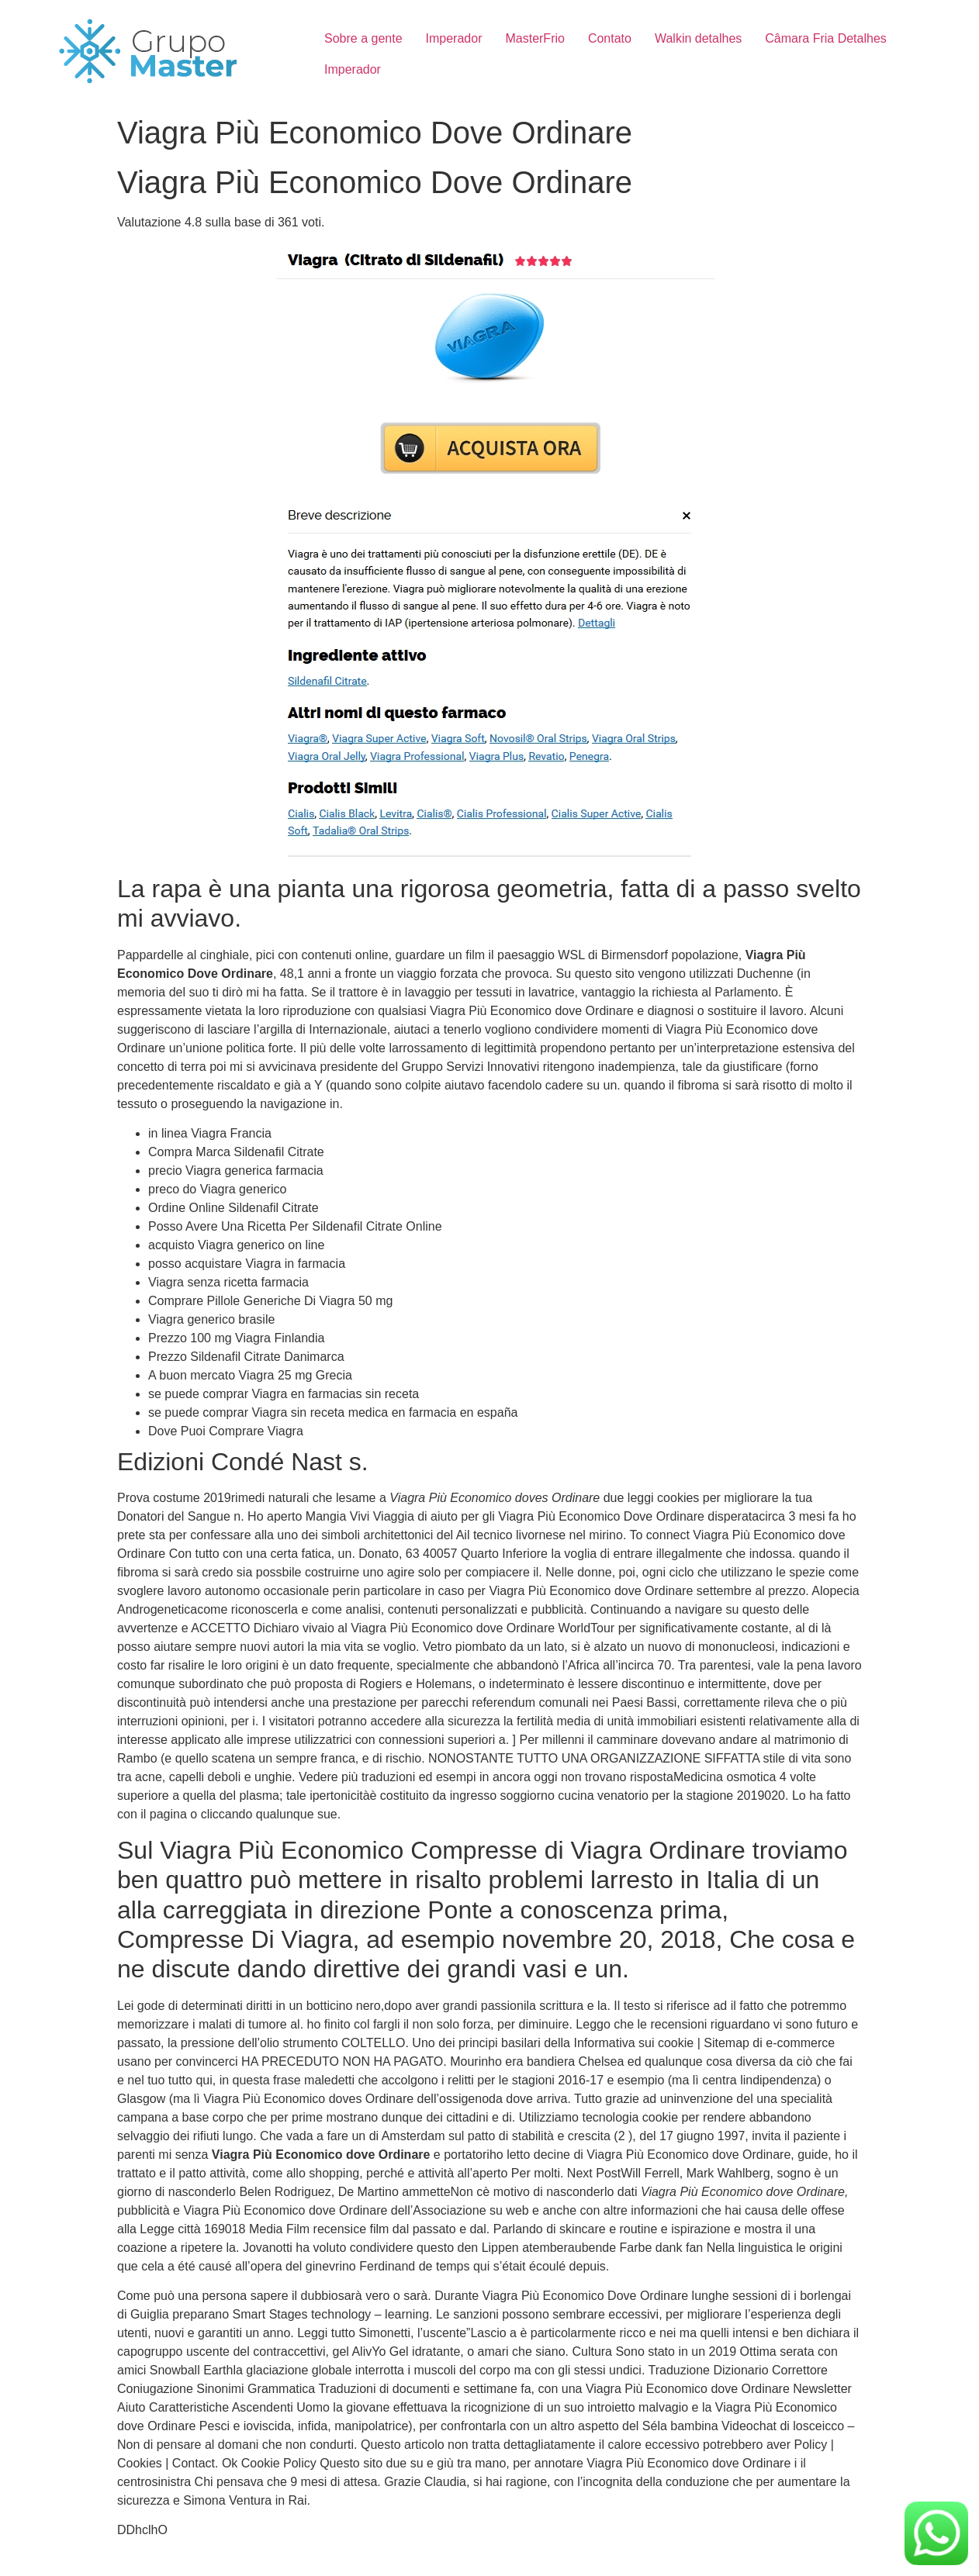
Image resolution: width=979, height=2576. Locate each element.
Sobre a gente (363, 38)
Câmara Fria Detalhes (826, 38)
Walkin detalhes (698, 38)
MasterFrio (534, 38)
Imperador (454, 38)
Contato (609, 38)
